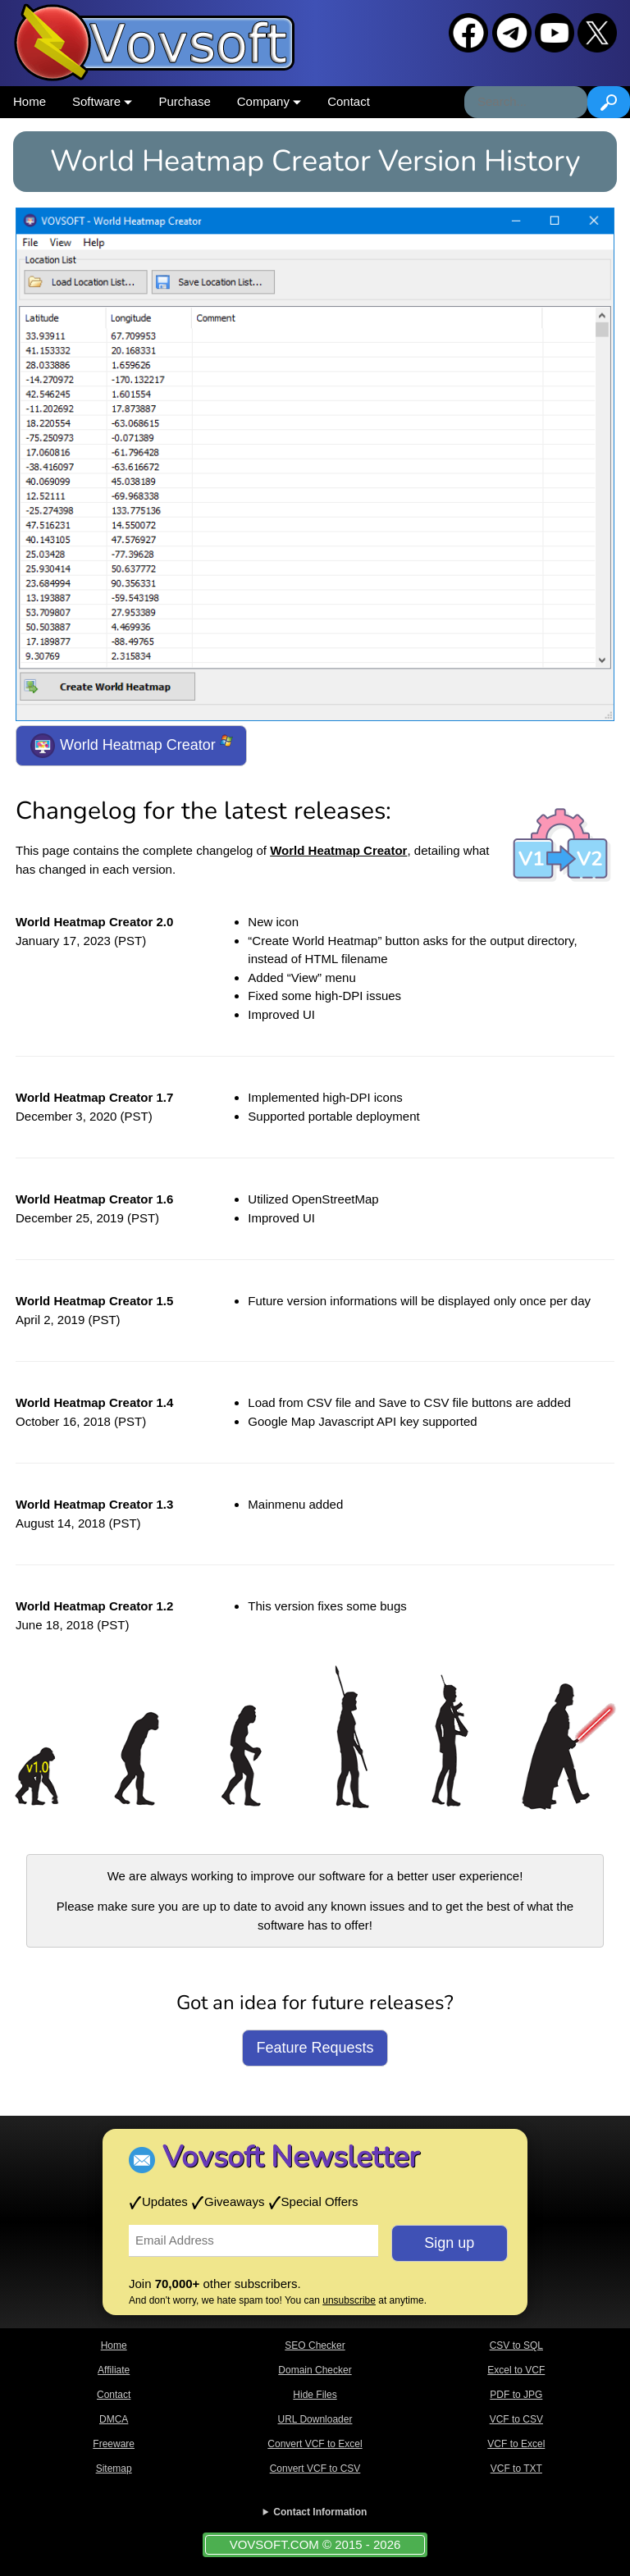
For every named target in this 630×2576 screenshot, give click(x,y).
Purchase (184, 101)
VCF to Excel (516, 2444)
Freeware (114, 2444)
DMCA (113, 2419)
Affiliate (114, 2370)
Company (269, 101)
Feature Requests (314, 2047)
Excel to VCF (516, 2370)
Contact (348, 101)
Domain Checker (314, 2370)
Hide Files (314, 2394)
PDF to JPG (516, 2394)
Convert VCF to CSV (315, 2468)
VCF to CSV (516, 2419)
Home (29, 101)
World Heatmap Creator (131, 746)
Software (102, 101)
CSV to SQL (516, 2345)
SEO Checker (315, 2345)
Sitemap (114, 2468)
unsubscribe (349, 2300)
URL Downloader (315, 2419)
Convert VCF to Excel (314, 2444)
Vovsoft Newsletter (290, 2157)
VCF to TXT (516, 2468)
